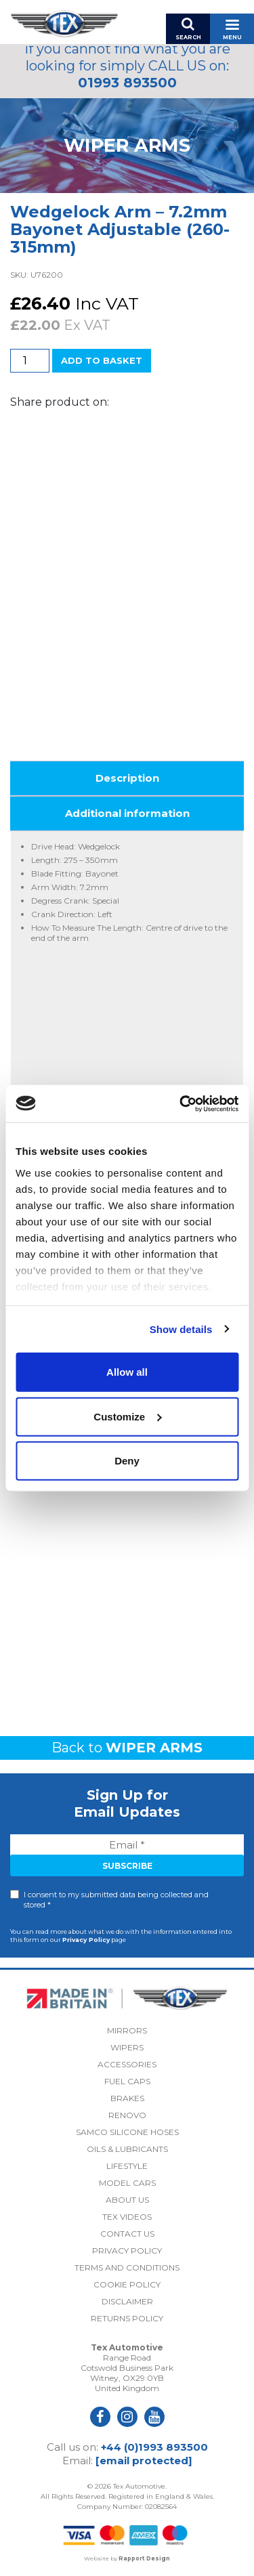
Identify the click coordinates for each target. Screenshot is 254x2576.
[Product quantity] (29, 361)
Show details (181, 1328)
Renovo (127, 2115)
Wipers (127, 2047)
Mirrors (127, 2030)
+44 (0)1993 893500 (154, 2447)
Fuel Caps (127, 2081)
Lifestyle (127, 2166)
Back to (127, 1747)
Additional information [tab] (127, 813)
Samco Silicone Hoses (127, 2132)
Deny (127, 1460)
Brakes (127, 2098)
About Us (127, 2200)
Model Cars (127, 2183)
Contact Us (127, 2234)
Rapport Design (144, 2558)
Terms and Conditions (127, 2267)
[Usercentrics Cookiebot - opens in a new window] (180, 1103)
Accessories (127, 2064)
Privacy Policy (86, 1939)
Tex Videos (127, 2217)
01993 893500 (127, 83)
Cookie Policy (127, 2284)
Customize (127, 1416)
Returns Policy (127, 2318)
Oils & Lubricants (127, 2149)
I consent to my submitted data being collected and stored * (116, 1899)
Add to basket (101, 360)
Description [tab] (127, 778)
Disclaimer (127, 2301)
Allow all (127, 1372)
